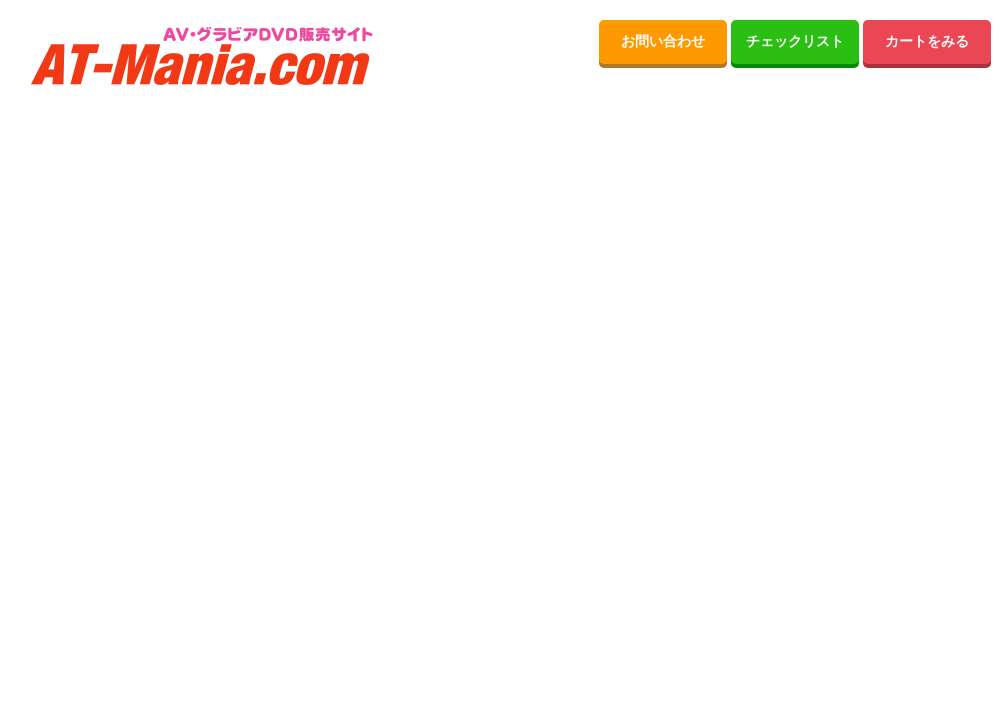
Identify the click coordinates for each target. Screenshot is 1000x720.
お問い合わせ (663, 41)
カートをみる (927, 41)
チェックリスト (795, 41)
